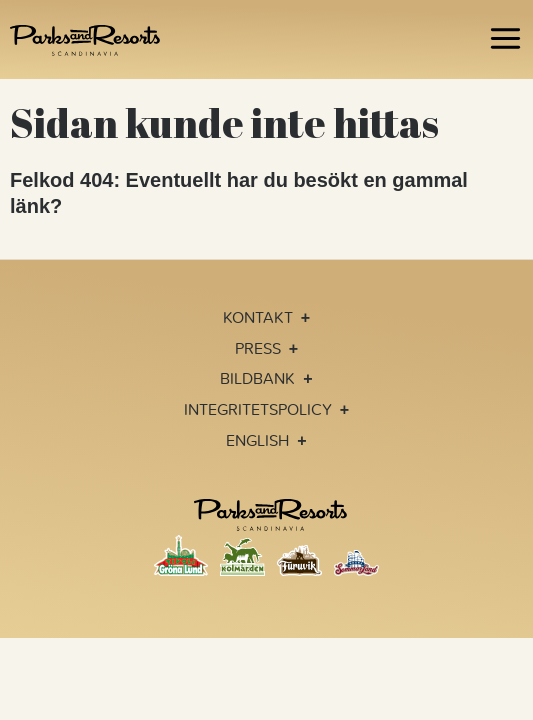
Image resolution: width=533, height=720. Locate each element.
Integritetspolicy (258, 409)
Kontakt (258, 317)
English (257, 440)
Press (258, 348)
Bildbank (257, 378)
